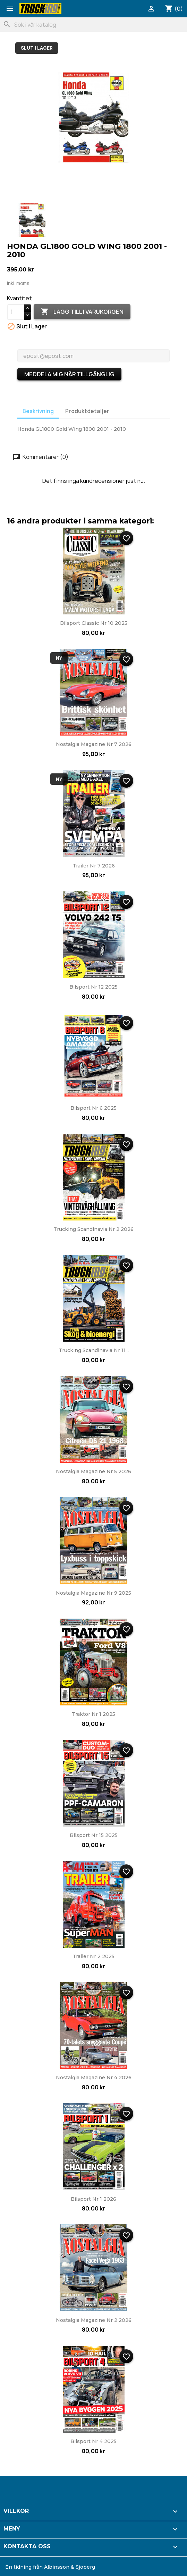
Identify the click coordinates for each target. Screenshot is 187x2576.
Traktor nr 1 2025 (93, 1714)
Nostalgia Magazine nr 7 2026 (93, 744)
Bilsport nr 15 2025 (94, 1835)
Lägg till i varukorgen (82, 311)
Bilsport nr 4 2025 (93, 2441)
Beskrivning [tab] (38, 411)
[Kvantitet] (15, 312)
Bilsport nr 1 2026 (93, 2199)
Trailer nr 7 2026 (94, 866)
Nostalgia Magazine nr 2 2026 (93, 2320)
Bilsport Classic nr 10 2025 (93, 623)
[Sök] (93, 24)
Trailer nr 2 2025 (93, 1956)
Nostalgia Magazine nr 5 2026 (93, 1471)
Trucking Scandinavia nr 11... (94, 1350)
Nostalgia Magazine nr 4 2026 (93, 2077)
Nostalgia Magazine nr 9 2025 (93, 1593)
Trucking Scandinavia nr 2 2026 (93, 1229)
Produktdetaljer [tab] (87, 411)
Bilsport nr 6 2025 (93, 1108)
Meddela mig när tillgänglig (69, 374)
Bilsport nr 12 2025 (93, 987)
